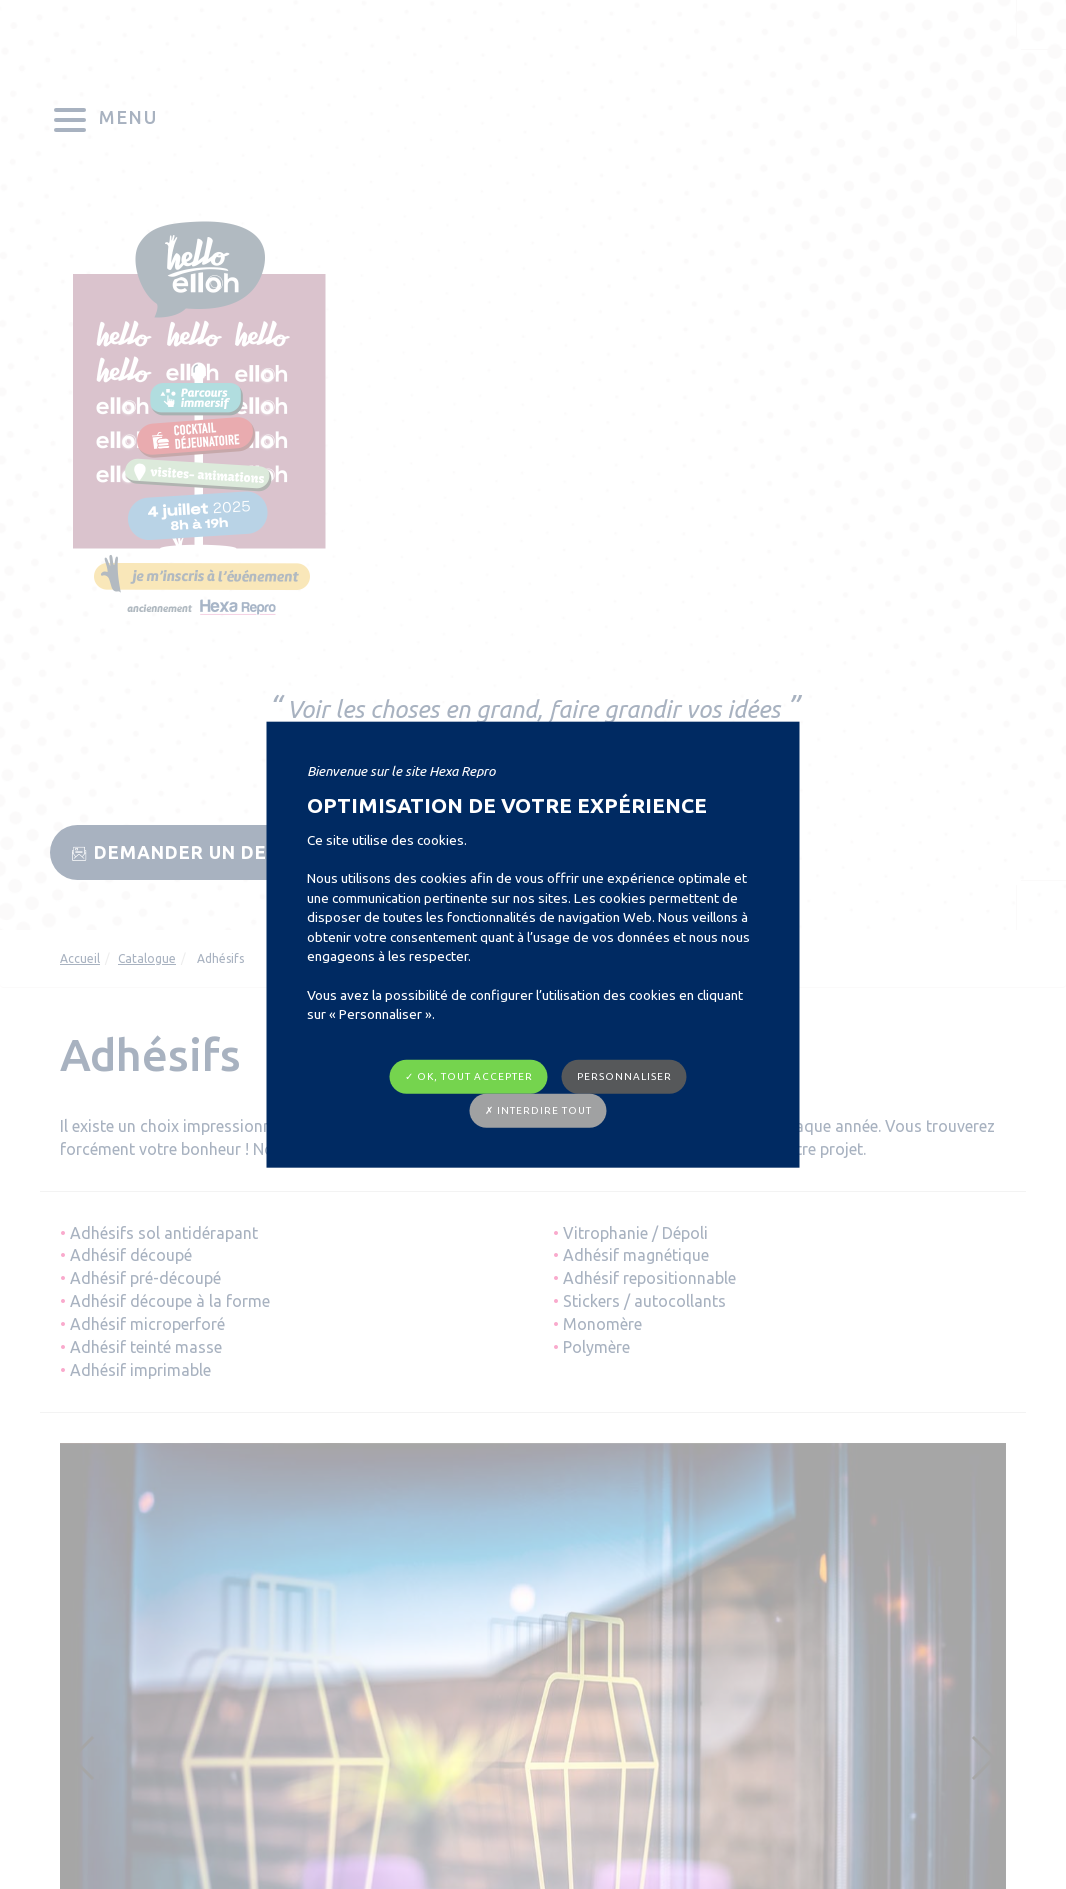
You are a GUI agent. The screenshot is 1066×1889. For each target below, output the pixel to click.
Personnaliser (624, 1075)
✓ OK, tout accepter (469, 1075)
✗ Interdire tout (538, 1110)
